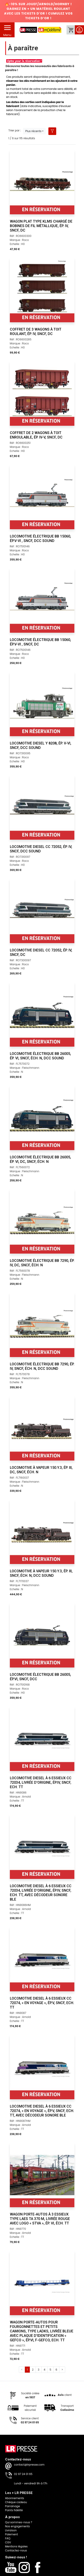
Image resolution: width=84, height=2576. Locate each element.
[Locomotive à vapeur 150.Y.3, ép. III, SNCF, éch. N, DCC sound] (42, 1532)
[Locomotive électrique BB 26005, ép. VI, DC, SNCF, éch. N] (42, 1118)
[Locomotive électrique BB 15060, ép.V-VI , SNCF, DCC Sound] (42, 497)
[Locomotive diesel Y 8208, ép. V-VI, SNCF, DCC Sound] (42, 704)
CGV (8, 2542)
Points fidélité (14, 2510)
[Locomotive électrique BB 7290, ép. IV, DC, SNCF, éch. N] (42, 1221)
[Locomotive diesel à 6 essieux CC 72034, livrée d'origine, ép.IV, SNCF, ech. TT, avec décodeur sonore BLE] (42, 1847)
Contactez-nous (16, 2550)
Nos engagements (17, 2526)
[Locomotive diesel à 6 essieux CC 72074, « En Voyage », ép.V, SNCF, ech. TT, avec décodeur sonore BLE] (42, 2067)
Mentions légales (16, 2546)
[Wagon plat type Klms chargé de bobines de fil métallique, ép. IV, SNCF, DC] (42, 182)
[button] (34, 131)
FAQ (8, 2538)
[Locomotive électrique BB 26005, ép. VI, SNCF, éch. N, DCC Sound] (42, 1014)
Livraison (11, 2530)
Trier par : (15, 130)
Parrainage (12, 2506)
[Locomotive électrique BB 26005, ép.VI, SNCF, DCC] (42, 1635)
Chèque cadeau (16, 2502)
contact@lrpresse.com (29, 2464)
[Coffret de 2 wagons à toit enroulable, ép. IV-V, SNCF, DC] (42, 393)
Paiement (11, 2534)
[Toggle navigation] (52, 131)
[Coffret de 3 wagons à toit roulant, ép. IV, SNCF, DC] (42, 290)
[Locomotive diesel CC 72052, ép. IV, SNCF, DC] (42, 911)
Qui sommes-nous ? (18, 2522)
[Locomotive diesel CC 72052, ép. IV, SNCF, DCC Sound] (42, 807)
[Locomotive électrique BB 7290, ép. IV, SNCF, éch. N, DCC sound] (42, 1325)
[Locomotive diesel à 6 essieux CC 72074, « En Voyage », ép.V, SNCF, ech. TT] (42, 1959)
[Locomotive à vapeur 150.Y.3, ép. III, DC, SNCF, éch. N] (42, 1428)
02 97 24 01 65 (23, 2474)
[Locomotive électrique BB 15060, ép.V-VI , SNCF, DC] (42, 600)
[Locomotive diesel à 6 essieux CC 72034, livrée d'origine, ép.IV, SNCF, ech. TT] (42, 1739)
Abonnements (14, 2498)
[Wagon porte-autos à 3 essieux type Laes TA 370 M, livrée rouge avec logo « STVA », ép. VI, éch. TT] (42, 2175)
